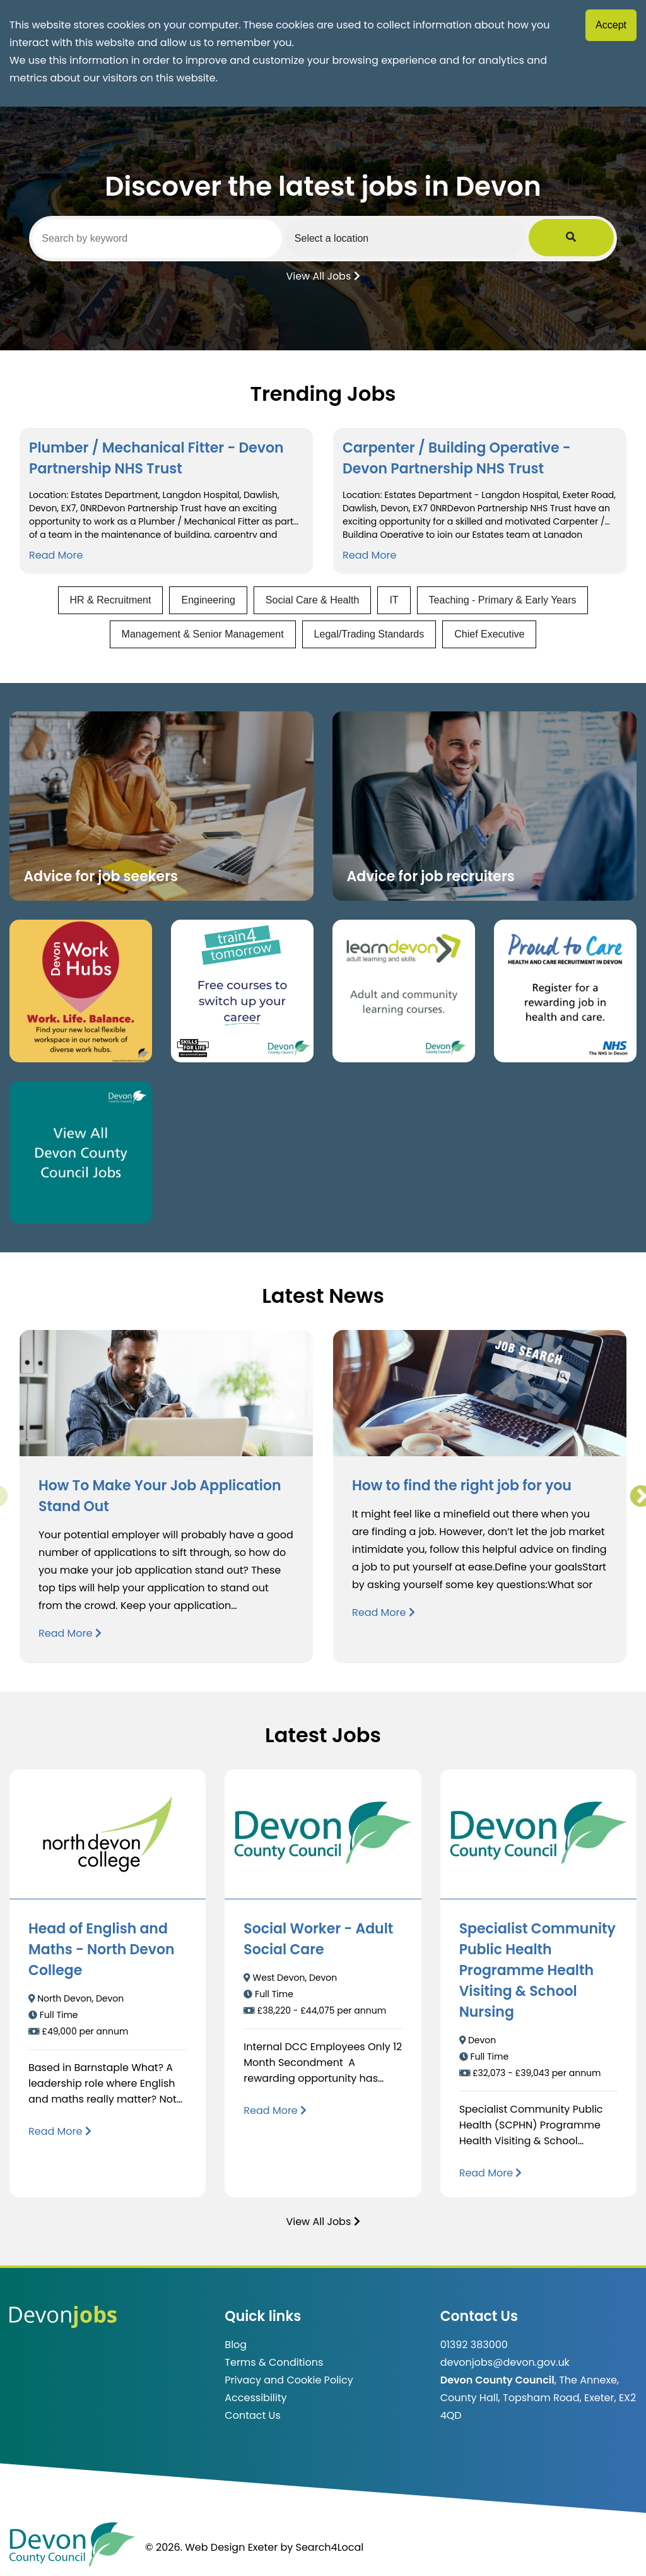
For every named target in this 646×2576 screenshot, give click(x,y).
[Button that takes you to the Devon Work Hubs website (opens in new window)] (80, 991)
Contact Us (252, 2415)
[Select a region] (442, 238)
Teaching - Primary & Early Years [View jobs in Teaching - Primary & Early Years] (503, 600)
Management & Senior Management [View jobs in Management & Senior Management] (203, 634)
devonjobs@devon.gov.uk (505, 2362)
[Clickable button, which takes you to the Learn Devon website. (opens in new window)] (403, 991)
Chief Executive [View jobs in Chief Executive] (489, 634)
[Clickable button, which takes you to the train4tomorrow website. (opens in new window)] (242, 991)
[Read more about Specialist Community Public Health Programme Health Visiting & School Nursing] (490, 2173)
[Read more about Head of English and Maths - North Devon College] (59, 2131)
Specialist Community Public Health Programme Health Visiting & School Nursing (537, 1970)
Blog (236, 2344)
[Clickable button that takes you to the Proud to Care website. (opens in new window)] (565, 991)
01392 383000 (474, 2344)
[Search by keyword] (169, 238)
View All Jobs (323, 275)
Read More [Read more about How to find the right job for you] (383, 1612)
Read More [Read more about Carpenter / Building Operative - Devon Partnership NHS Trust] (369, 555)
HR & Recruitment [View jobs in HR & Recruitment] (110, 600)
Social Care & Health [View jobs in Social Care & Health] (313, 600)
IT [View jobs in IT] (393, 600)
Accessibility (255, 2397)
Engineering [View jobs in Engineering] (208, 600)
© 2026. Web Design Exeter (211, 2547)
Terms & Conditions (274, 2362)
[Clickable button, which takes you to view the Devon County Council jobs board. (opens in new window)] (80, 1152)
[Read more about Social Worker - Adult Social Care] (275, 2110)
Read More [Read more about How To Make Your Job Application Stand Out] (70, 1633)
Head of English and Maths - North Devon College (101, 1949)
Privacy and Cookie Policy (289, 2380)
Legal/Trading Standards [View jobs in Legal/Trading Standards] (369, 634)
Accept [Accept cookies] (611, 25)
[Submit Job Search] (596, 238)
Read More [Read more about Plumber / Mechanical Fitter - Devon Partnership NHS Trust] (56, 555)
